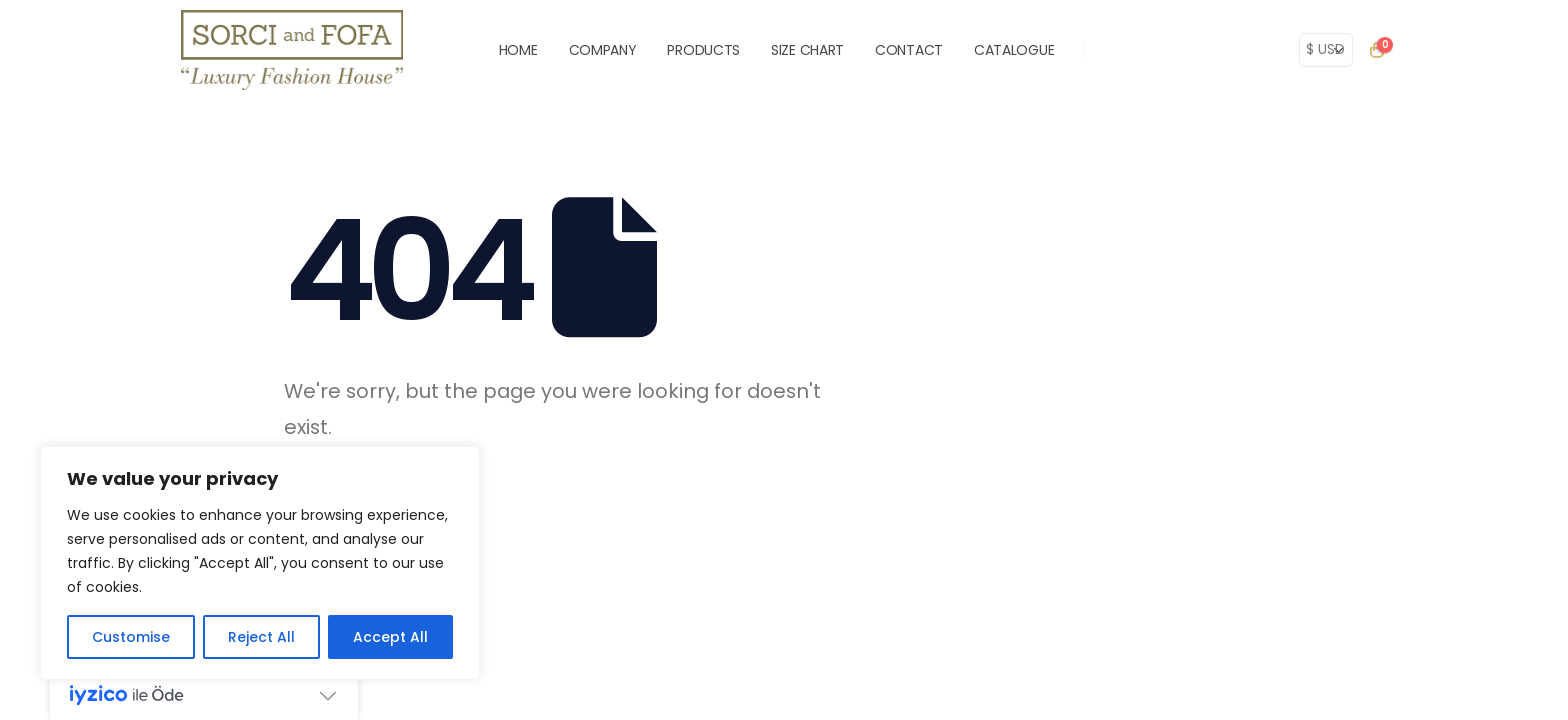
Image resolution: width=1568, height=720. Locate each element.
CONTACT (909, 50)
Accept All (390, 637)
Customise (131, 637)
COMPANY (603, 50)
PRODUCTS (703, 50)
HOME (518, 50)
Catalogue (1014, 50)
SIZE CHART (807, 50)
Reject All (261, 637)
